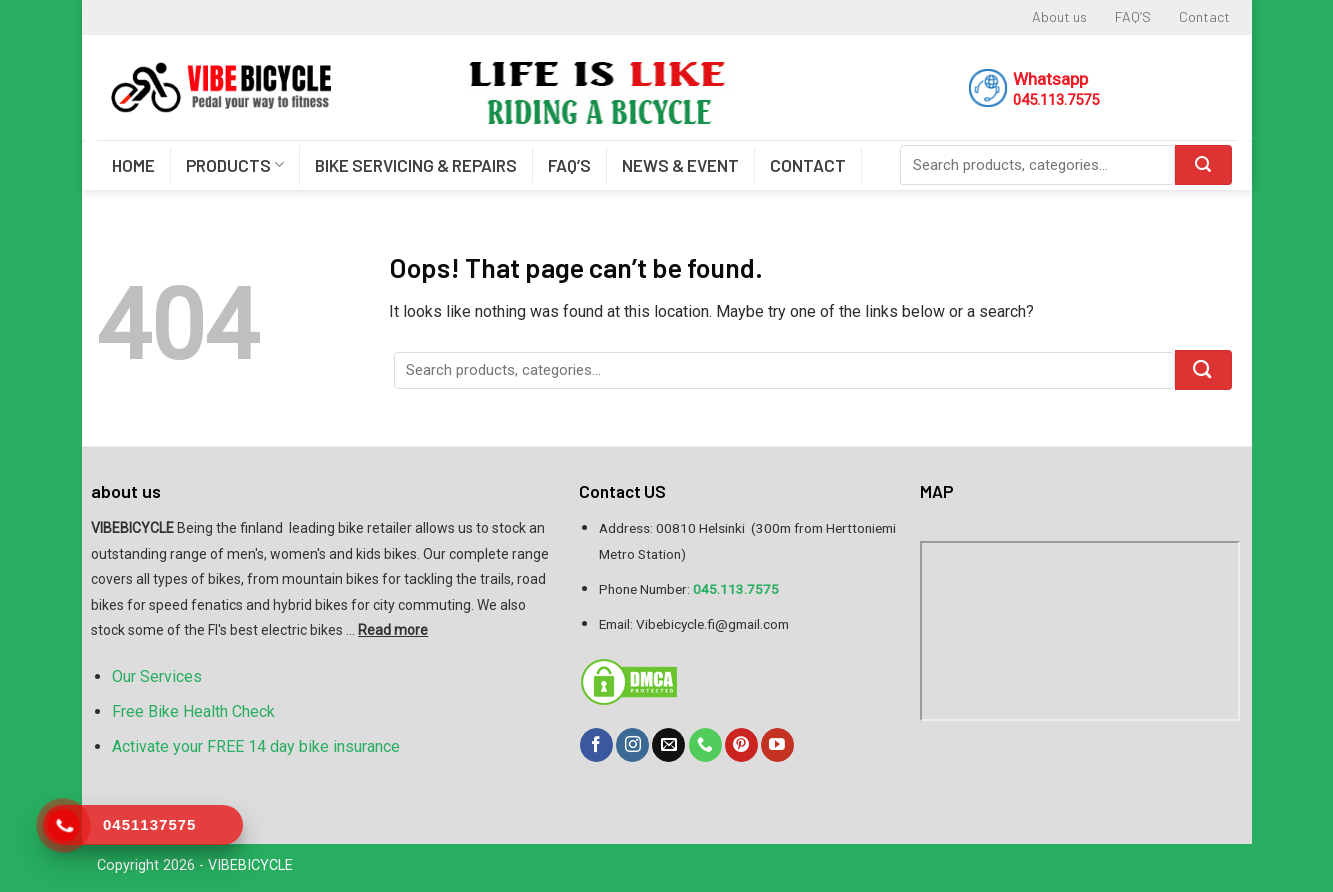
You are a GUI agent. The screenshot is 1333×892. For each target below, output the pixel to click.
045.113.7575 (1056, 100)
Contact (1204, 16)
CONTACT (808, 165)
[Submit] (1203, 370)
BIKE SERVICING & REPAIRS (416, 165)
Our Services (157, 676)
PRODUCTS (235, 165)
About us (1059, 16)
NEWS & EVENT (680, 165)
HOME (133, 165)
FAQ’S (1133, 16)
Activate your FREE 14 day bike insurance (256, 746)
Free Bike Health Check (193, 711)
